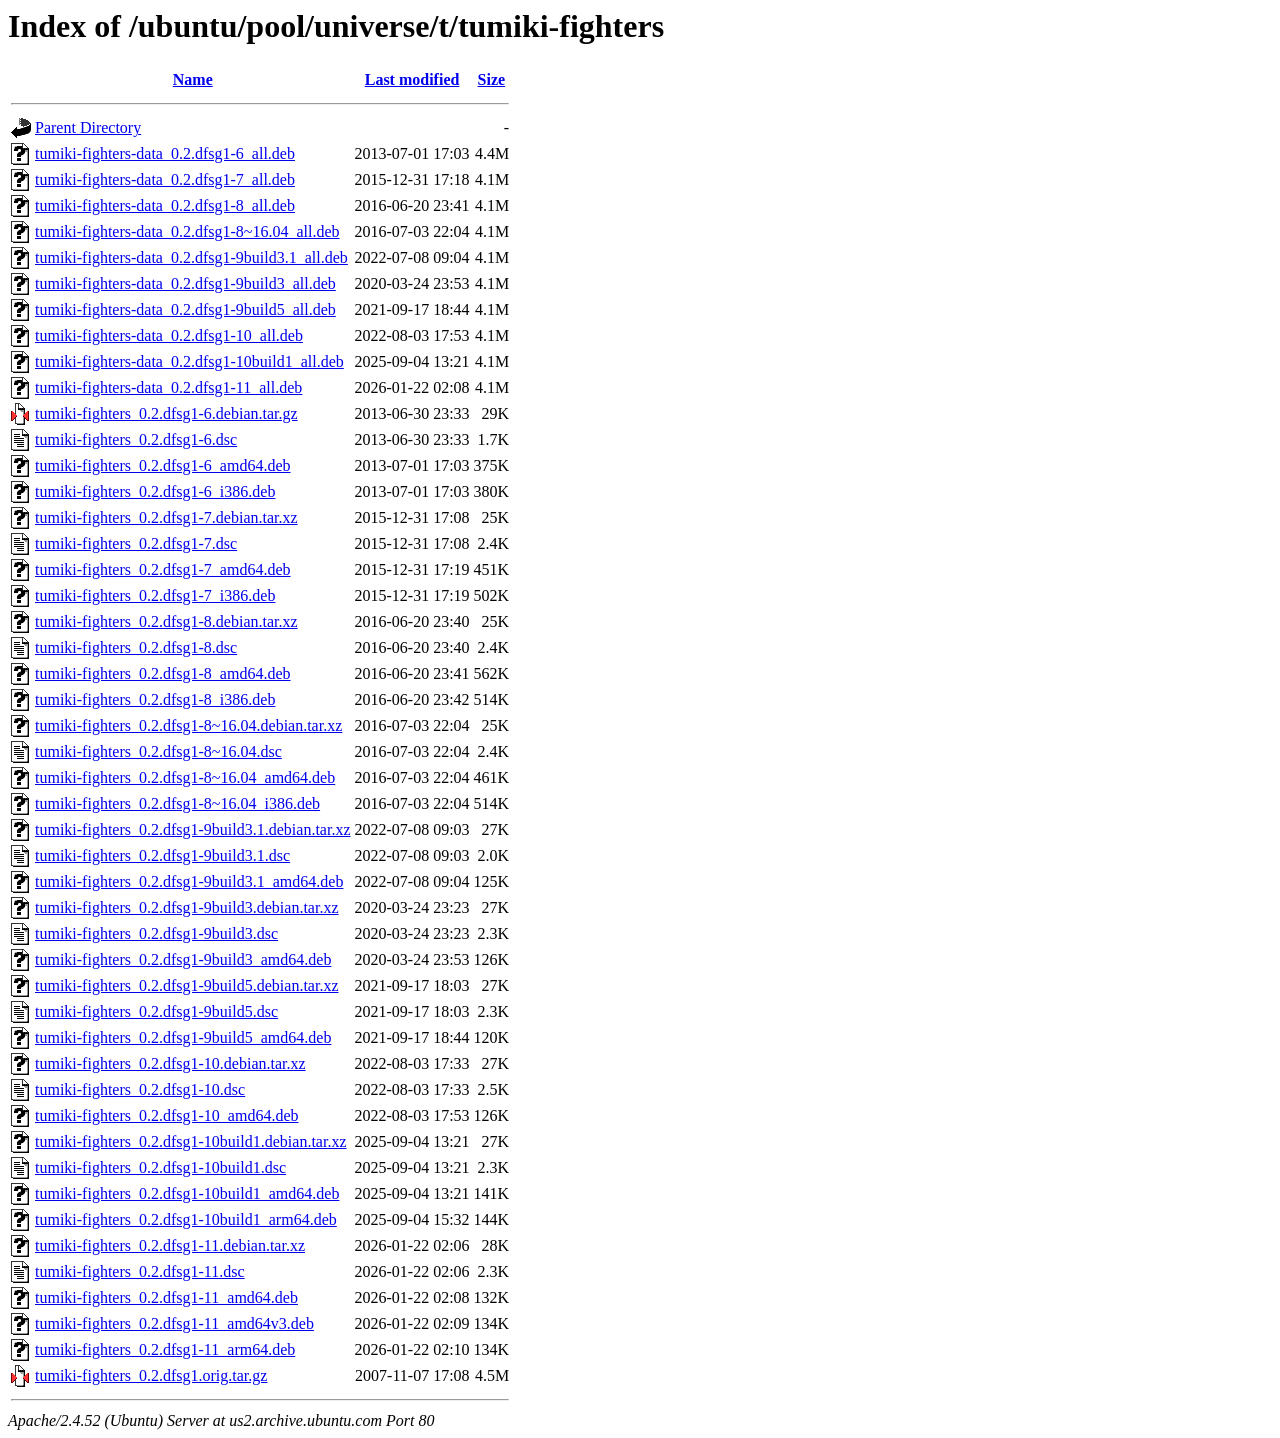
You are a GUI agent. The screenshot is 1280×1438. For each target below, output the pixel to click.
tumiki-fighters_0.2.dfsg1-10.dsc (140, 1089)
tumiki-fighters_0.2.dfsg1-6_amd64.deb (163, 465)
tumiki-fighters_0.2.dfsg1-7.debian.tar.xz (166, 517)
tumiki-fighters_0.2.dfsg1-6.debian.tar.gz (166, 413)
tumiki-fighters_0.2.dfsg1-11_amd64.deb (166, 1297)
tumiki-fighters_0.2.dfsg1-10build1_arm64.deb (186, 1219)
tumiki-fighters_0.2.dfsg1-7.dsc (136, 543)
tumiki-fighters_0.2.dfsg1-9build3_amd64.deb (183, 959)
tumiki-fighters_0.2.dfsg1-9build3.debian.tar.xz (187, 907)
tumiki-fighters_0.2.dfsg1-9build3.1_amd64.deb (189, 881)
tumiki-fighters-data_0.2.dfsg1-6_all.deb (165, 153)
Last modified (412, 79)
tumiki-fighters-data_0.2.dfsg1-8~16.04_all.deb (187, 231)
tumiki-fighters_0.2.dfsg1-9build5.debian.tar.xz (187, 985)
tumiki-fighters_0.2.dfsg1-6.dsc (136, 439)
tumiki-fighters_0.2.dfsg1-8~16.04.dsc (158, 751)
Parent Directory (88, 127)
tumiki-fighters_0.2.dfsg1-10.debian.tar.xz (170, 1063)
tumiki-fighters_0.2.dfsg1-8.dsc (136, 647)
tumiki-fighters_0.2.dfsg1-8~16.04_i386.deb (177, 803)
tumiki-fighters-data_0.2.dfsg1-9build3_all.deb (185, 283)
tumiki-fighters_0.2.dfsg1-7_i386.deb (155, 595)
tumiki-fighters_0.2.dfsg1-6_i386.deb (155, 491)
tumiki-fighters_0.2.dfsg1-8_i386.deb (155, 699)
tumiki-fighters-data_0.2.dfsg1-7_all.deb (165, 179)
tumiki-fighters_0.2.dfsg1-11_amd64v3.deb (174, 1323)
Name (193, 79)
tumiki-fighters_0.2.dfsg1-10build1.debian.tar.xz (191, 1141)
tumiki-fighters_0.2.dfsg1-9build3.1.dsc (162, 855)
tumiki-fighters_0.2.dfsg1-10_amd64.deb (167, 1115)
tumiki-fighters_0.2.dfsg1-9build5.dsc (156, 1011)
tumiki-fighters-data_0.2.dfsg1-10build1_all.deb (189, 361)
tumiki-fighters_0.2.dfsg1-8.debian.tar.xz (166, 621)
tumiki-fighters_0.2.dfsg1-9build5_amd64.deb (183, 1037)
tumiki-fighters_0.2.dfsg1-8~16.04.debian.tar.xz (188, 725)
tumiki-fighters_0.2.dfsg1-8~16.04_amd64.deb (185, 777)
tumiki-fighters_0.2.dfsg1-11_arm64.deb (165, 1349)
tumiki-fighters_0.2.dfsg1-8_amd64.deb (163, 673)
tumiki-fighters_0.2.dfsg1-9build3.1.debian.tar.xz (193, 829)
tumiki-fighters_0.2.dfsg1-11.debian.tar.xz (170, 1245)
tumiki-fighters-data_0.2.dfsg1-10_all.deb (169, 335)
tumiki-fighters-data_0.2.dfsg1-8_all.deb (165, 205)
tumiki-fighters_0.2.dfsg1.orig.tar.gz (151, 1375)
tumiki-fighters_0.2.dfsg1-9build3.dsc (156, 933)
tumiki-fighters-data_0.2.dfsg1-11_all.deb (168, 387)
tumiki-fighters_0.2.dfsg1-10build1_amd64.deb (187, 1193)
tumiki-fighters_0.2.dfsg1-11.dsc (140, 1271)
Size (492, 79)
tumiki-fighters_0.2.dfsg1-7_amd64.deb (163, 569)
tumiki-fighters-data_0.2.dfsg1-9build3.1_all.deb (191, 257)
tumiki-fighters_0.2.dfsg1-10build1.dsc (160, 1167)
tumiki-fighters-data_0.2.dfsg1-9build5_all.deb (185, 309)
